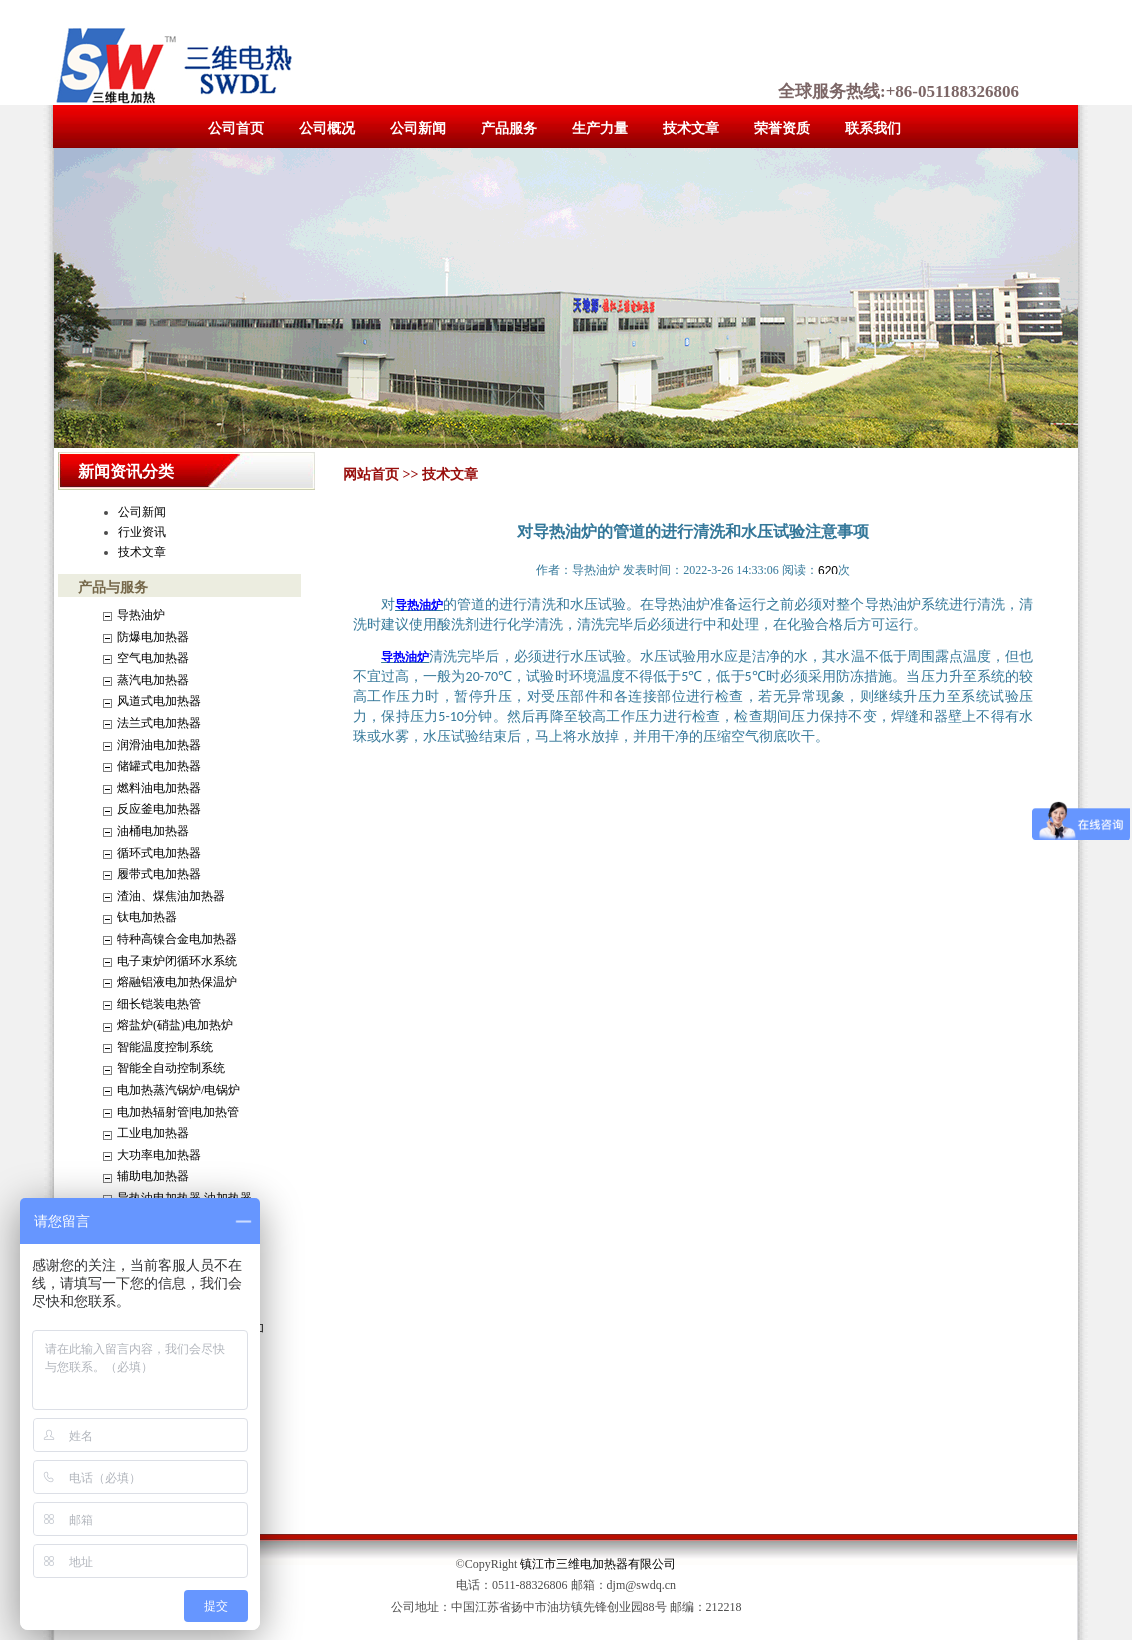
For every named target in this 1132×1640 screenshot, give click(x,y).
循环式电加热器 (159, 853)
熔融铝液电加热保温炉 (177, 982)
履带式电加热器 (159, 874)
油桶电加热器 (153, 831)
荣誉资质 (782, 128)
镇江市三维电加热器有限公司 (598, 1564)
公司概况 (327, 128)
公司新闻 (418, 128)
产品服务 (509, 128)
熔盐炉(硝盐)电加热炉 (175, 1025)
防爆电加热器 (153, 637)
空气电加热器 (153, 658)
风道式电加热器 (159, 701)
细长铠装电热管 (159, 1004)
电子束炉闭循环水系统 (177, 961)
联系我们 (873, 128)
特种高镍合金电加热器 (177, 939)
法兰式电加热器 (159, 723)
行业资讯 (142, 532)
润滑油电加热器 (159, 745)
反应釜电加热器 (159, 809)
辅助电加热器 (153, 1176)
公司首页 (236, 128)
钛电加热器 (147, 917)
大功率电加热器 (159, 1155)
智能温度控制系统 (165, 1047)
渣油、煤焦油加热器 (171, 896)
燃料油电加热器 (159, 788)
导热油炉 (141, 615)
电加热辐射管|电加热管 (178, 1112)
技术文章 (691, 128)
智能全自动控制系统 (171, 1068)
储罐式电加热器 (159, 766)
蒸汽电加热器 (153, 680)
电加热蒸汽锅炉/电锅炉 (178, 1090)
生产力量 (600, 128)
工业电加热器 (153, 1133)
